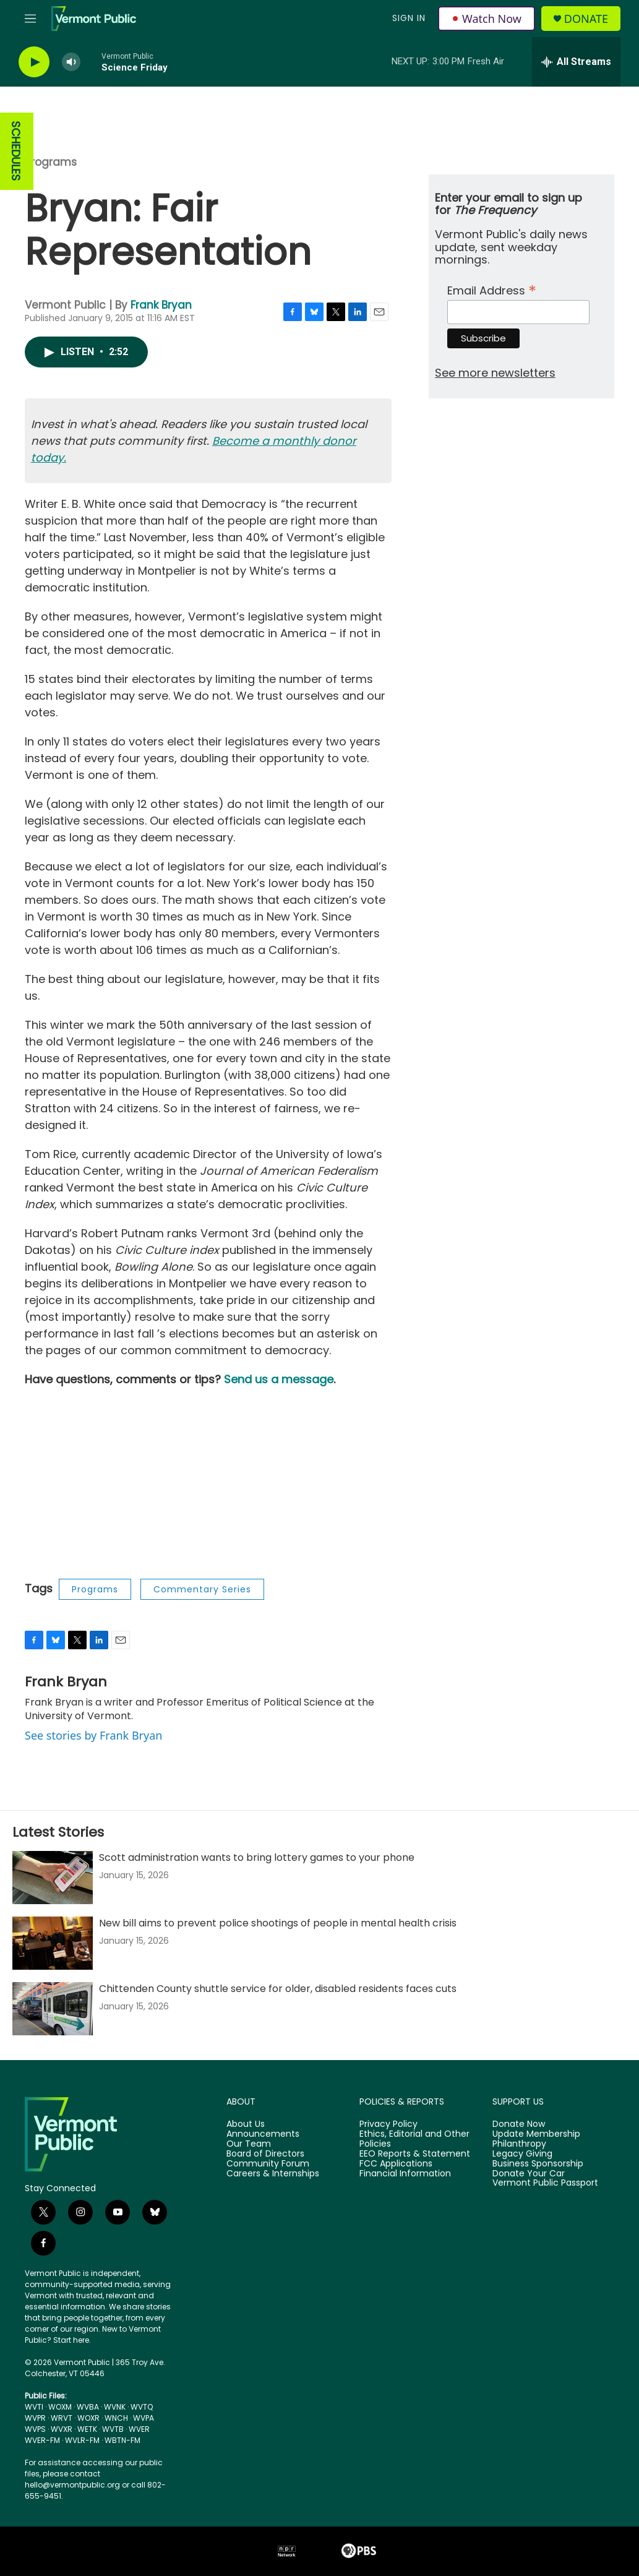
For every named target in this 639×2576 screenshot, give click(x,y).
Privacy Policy (388, 2124)
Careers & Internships (272, 2174)
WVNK (115, 2407)
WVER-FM (42, 2440)
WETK (87, 2429)
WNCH (116, 2418)
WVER (139, 2429)
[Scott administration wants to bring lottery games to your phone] (52, 1877)
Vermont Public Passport (545, 2183)
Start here (71, 2340)
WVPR (35, 2418)
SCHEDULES (16, 151)
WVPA (143, 2418)
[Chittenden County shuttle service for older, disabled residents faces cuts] (52, 2008)
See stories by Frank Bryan (93, 1735)
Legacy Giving (522, 2154)
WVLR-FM (82, 2440)
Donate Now (518, 2124)
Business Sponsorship (537, 2164)
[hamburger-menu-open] (30, 18)
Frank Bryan (161, 305)
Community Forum (267, 2164)
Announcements (262, 2134)
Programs (51, 162)
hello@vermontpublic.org (72, 2484)
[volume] (71, 62)
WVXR (61, 2429)
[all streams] (576, 62)
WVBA (88, 2407)
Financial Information (405, 2174)
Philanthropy (519, 2144)
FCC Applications (395, 2164)
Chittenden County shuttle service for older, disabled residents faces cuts (278, 1988)
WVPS (35, 2429)
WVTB (113, 2429)
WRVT (61, 2418)
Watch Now (486, 18)
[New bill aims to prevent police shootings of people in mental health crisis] (52, 1943)
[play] (34, 62)
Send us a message (278, 1379)
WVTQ (142, 2407)
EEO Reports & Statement (414, 2154)
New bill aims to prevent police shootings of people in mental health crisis (278, 1923)
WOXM (60, 2407)
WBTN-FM (122, 2440)
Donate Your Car (528, 2174)
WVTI (34, 2407)
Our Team (248, 2144)
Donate (586, 18)
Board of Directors (265, 2154)
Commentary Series (202, 1589)
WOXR (88, 2418)
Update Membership (536, 2134)
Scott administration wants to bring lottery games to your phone (256, 1857)
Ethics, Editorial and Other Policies (414, 2139)
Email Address (491, 289)
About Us (245, 2124)
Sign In (409, 18)
